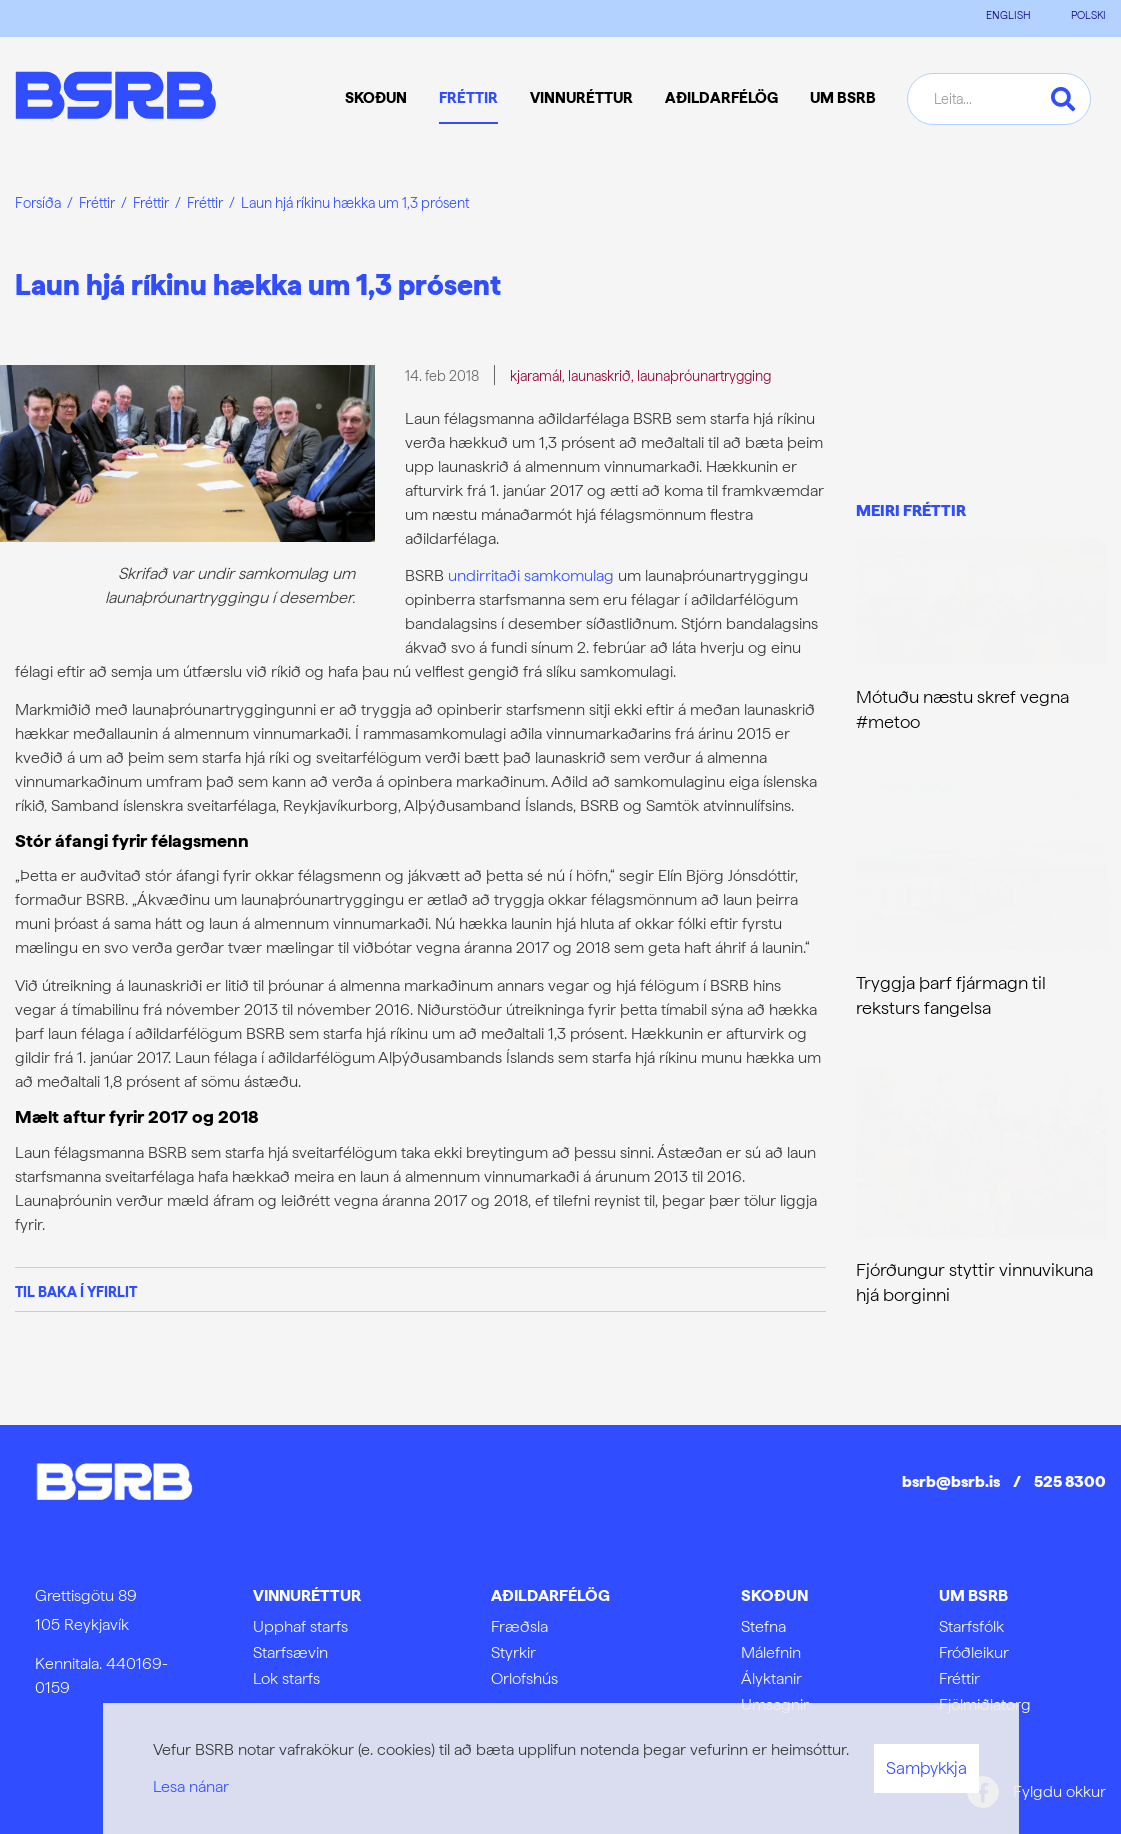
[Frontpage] (115, 98)
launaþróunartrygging (704, 375)
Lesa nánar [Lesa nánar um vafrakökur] (191, 1786)
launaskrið (599, 375)
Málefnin (771, 1652)
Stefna (763, 1626)
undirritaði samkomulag (531, 575)
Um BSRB (973, 1595)
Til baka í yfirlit (76, 1291)
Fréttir (97, 202)
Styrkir (513, 1652)
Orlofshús (524, 1678)
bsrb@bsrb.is (951, 1481)
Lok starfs (286, 1678)
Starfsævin (290, 1652)
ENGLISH (1008, 15)
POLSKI (1088, 15)
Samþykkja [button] (926, 1768)
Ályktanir (771, 1678)
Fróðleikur (974, 1652)
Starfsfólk (971, 1626)
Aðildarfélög (550, 1595)
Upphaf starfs (300, 1626)
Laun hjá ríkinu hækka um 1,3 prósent (355, 202)
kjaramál (536, 375)
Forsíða (38, 202)
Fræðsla (519, 1626)
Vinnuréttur (307, 1595)
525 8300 (1070, 1481)
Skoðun (774, 1595)
